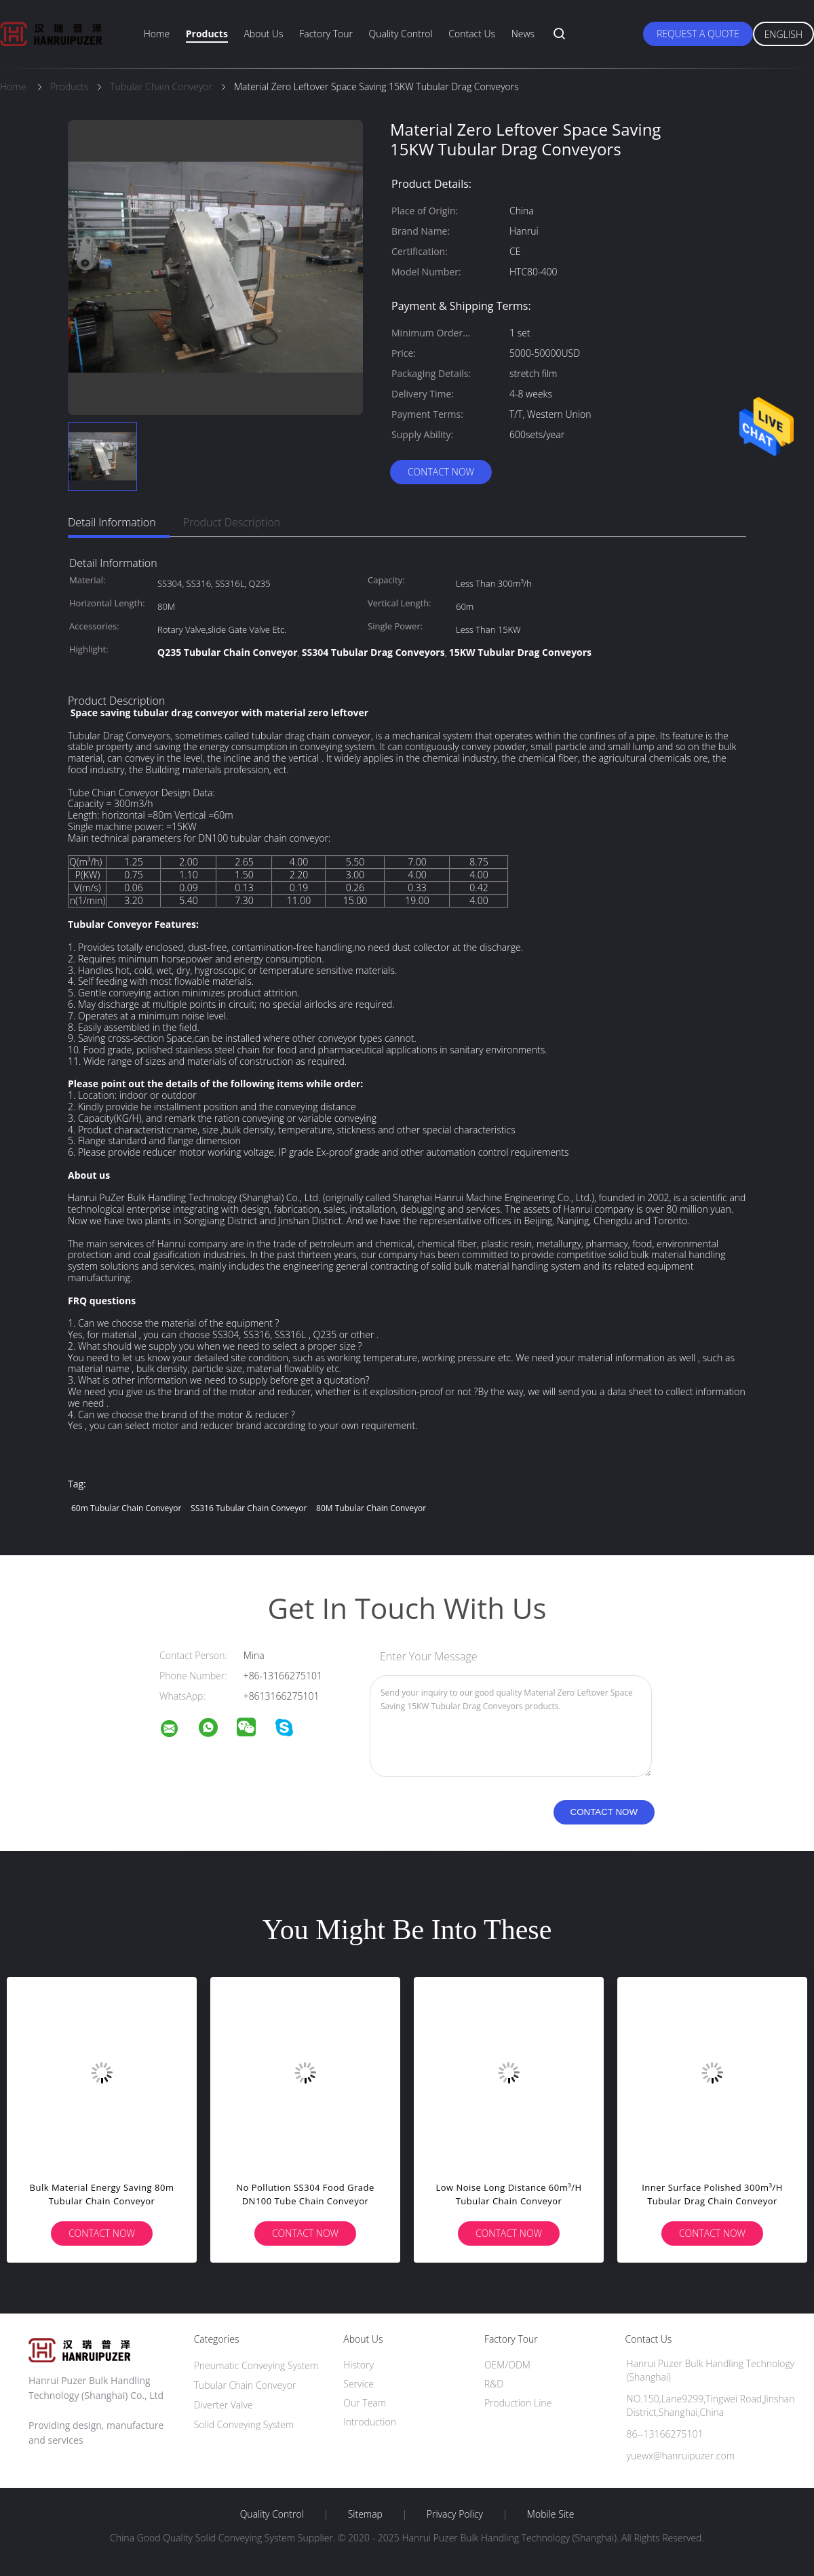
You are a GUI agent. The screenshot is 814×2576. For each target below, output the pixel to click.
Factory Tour (326, 33)
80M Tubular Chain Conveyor (371, 1508)
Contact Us (471, 33)
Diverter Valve (223, 2404)
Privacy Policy (455, 2514)
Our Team (364, 2402)
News (523, 33)
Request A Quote (698, 33)
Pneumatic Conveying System (256, 2365)
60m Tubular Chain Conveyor (126, 1508)
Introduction (369, 2421)
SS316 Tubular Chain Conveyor (249, 1508)
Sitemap (365, 2514)
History (358, 2364)
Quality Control (401, 33)
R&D (493, 2383)
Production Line (517, 2402)
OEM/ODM (507, 2364)
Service (358, 2383)
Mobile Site (550, 2514)
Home (157, 33)
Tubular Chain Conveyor (245, 2385)
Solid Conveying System (244, 2424)
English (783, 34)
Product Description (231, 522)
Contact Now (441, 471)
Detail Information (112, 522)
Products (207, 33)
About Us (263, 33)
